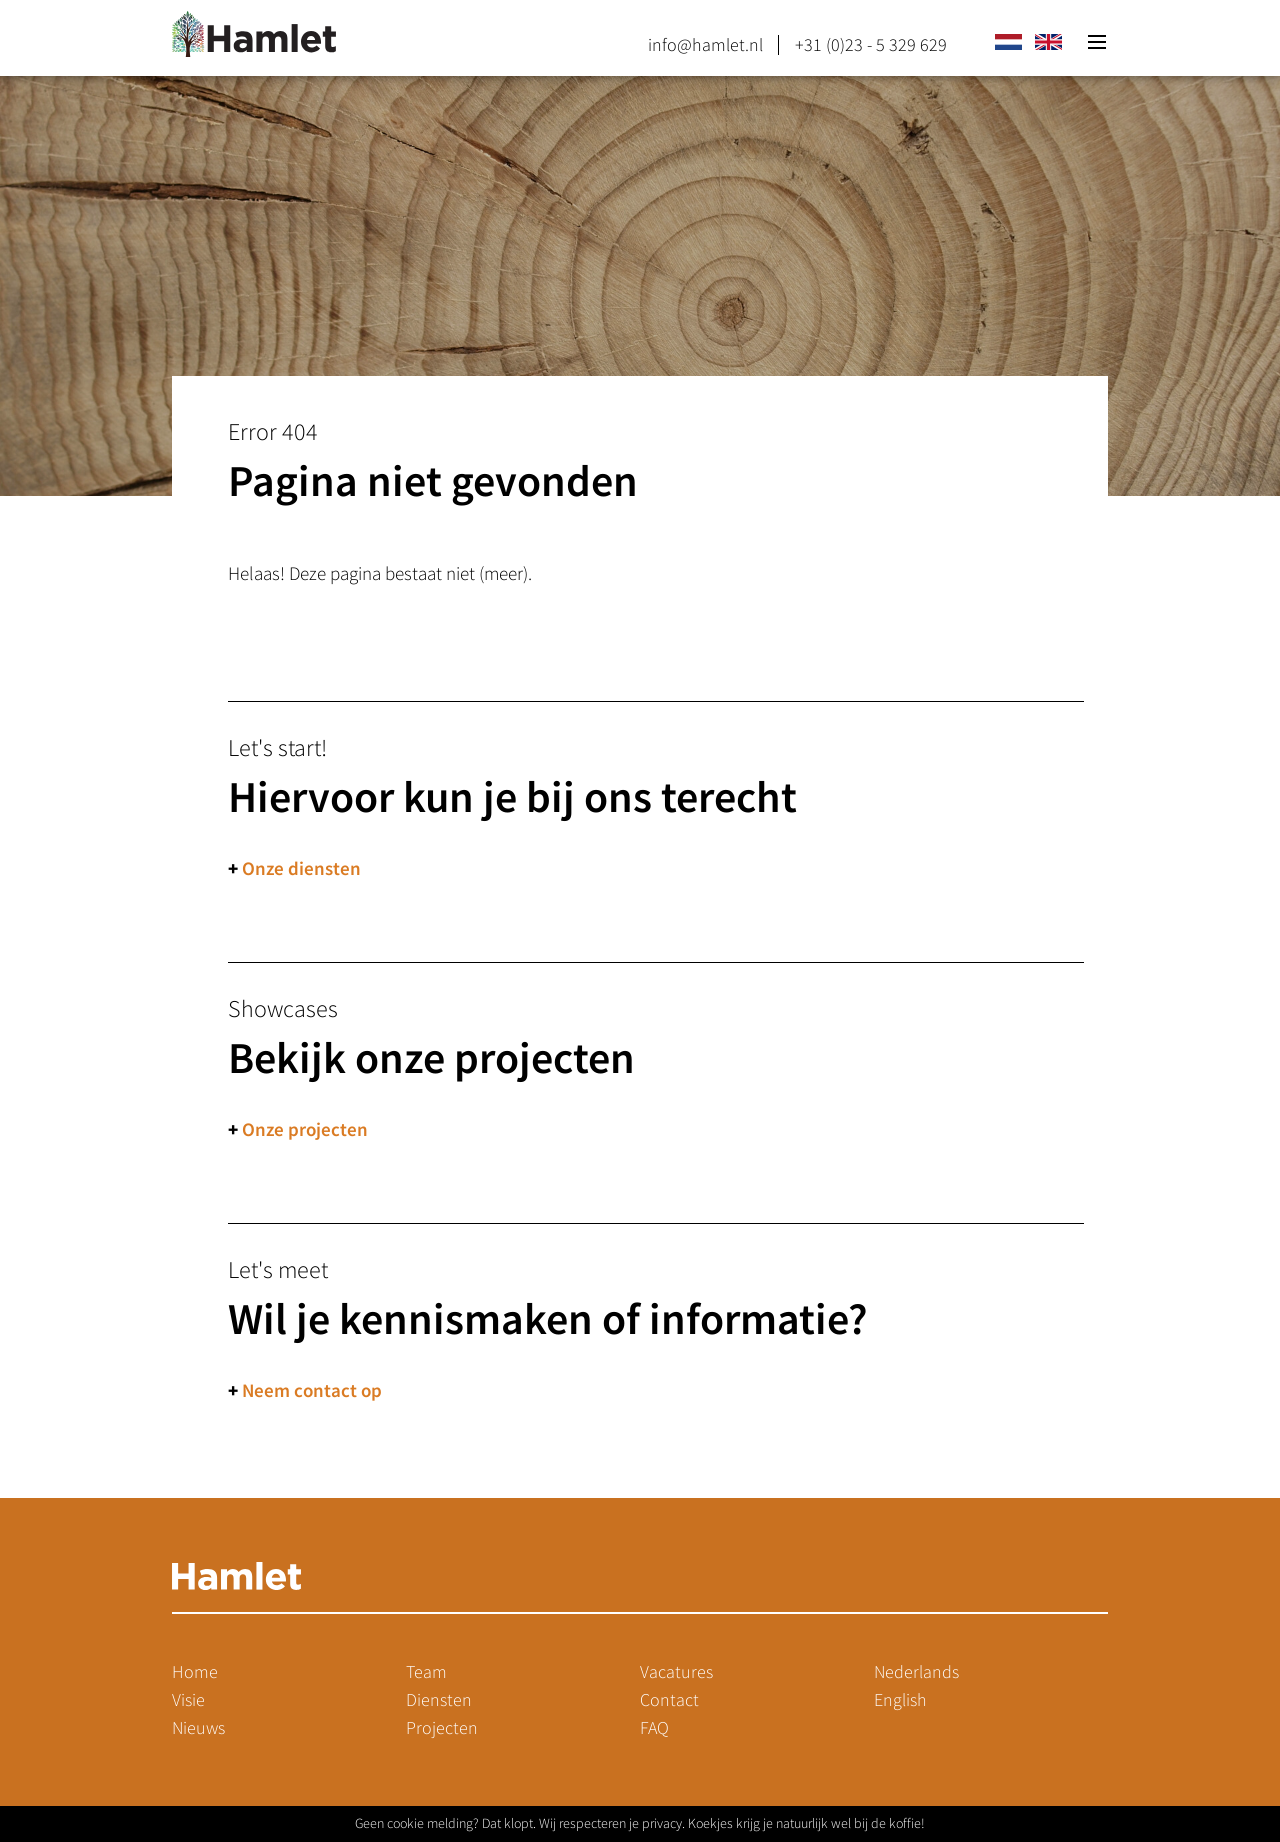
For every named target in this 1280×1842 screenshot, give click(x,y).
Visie (188, 1700)
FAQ (654, 1728)
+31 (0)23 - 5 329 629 (871, 45)
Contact (669, 1700)
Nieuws (198, 1728)
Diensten (439, 1700)
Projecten (442, 1728)
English (900, 1700)
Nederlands (916, 1672)
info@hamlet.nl (705, 45)
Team (426, 1672)
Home (195, 1672)
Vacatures (676, 1672)
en (1048, 42)
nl (1008, 42)
